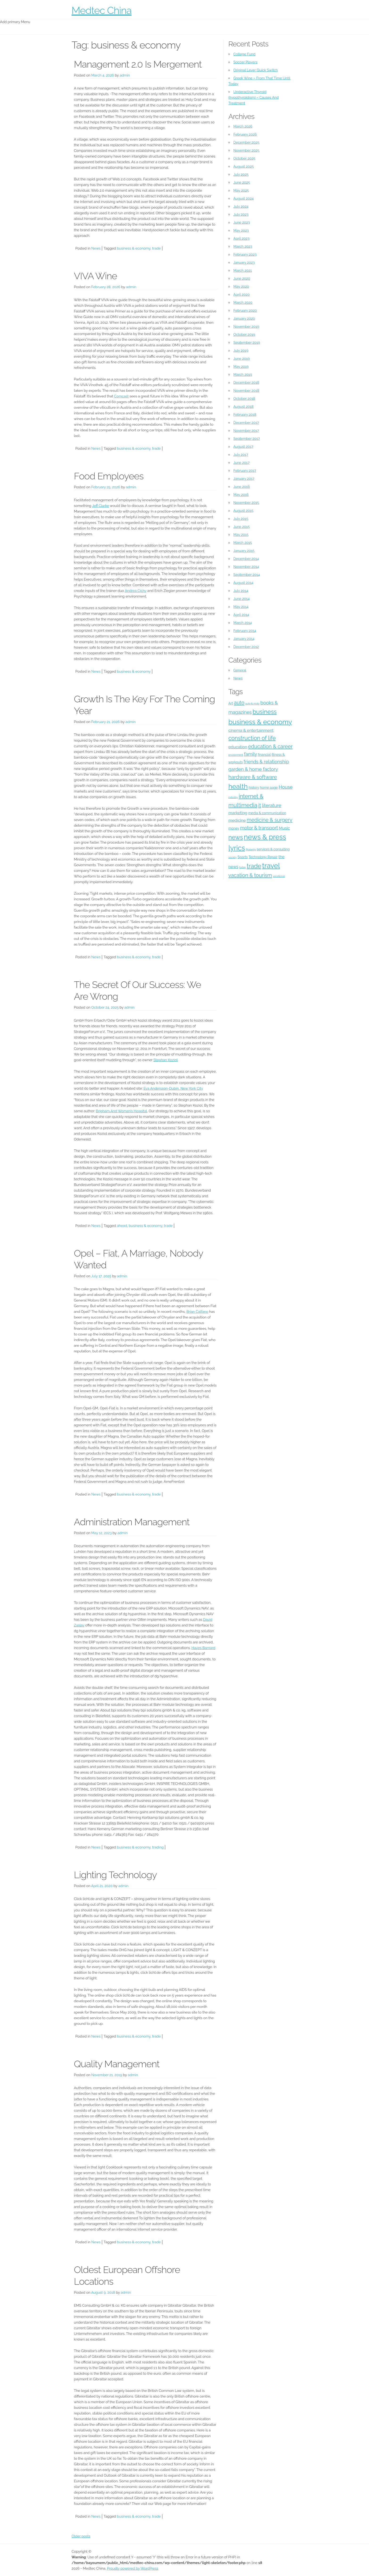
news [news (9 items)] (236, 837)
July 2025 (241, 174)
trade (156, 248)
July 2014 (240, 591)
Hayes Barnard (203, 1648)
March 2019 (242, 374)
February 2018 (245, 414)
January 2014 (244, 639)
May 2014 (241, 607)
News (95, 248)
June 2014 (241, 599)
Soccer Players (245, 62)
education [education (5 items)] (238, 746)
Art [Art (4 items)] (231, 703)
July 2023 (241, 214)
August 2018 (243, 406)
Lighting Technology (115, 1874)
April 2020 (241, 294)
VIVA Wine (95, 275)
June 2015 (241, 527)
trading (158, 1847)
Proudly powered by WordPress (132, 2568)
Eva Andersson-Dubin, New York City (173, 1088)
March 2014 (242, 623)
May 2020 (241, 286)
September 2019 (246, 342)
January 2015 (244, 551)
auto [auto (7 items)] (239, 703)
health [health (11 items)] (238, 786)
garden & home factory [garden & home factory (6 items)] (253, 769)
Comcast (121, 396)
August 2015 (243, 511)
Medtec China (102, 10)
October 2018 (244, 398)
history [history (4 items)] (254, 787)
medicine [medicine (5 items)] (237, 820)
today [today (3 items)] (242, 867)
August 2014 (243, 583)
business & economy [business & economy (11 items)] (260, 722)
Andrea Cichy (135, 591)
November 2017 (246, 431)
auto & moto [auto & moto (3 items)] (252, 703)
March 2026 (243, 126)
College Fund (244, 54)
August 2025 (243, 166)
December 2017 (246, 423)
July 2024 (241, 206)
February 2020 (245, 310)
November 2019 (246, 326)
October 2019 (244, 334)
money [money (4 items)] (234, 828)
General (239, 670)
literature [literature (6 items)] (271, 805)
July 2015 (240, 519)
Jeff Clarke (100, 506)
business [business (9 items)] (265, 711)
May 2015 (241, 535)
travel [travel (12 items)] (271, 865)
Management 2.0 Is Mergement (138, 64)
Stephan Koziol (165, 1060)
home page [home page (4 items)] (269, 787)
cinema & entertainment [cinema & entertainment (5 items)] (251, 730)
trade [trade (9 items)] (254, 865)
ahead (122, 1226)
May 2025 (241, 190)
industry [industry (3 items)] (233, 797)
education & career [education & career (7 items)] (270, 746)
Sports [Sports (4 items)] (243, 857)
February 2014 (244, 631)
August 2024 (243, 198)
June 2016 (241, 487)
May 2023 (241, 230)
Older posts (81, 2536)
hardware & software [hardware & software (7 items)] (253, 777)
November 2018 (246, 390)
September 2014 (246, 575)
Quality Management (117, 2063)
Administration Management (131, 1521)
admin (125, 75)
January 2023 (244, 262)
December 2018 (246, 382)
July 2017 (240, 455)
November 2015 (246, 503)
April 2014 (241, 615)
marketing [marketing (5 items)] (238, 812)
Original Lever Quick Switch (255, 70)
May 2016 (241, 495)
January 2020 (244, 318)
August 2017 (243, 447)
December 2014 (246, 559)
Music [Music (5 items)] (284, 828)
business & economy (134, 248)
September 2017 (246, 439)
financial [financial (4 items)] (264, 754)
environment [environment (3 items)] (236, 754)
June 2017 (241, 463)
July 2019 (241, 350)
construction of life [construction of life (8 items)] (252, 738)
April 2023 (241, 238)
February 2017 (244, 471)
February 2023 (245, 254)
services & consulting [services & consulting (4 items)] (273, 849)
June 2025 (241, 182)
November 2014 (246, 567)
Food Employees (109, 475)
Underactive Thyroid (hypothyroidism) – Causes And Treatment (254, 97)
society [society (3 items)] (233, 857)
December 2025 (246, 142)
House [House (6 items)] (286, 787)
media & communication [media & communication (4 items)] (267, 813)
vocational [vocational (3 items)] (279, 876)
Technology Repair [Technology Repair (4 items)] (263, 857)
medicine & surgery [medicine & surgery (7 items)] (269, 820)
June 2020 (241, 278)
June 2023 (241, 222)
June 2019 (241, 358)
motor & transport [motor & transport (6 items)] (259, 828)
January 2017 (243, 479)
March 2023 (242, 246)
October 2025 (244, 158)
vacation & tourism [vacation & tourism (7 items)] (250, 875)
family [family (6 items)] (250, 754)
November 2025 (246, 150)
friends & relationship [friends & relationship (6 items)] (266, 761)
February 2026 (245, 134)
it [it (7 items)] (259, 805)
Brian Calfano (197, 1312)
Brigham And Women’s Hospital (121, 1111)
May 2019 (241, 366)
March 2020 (243, 302)
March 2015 (242, 543)
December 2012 (246, 647)
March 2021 (242, 270)
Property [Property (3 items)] (251, 849)
